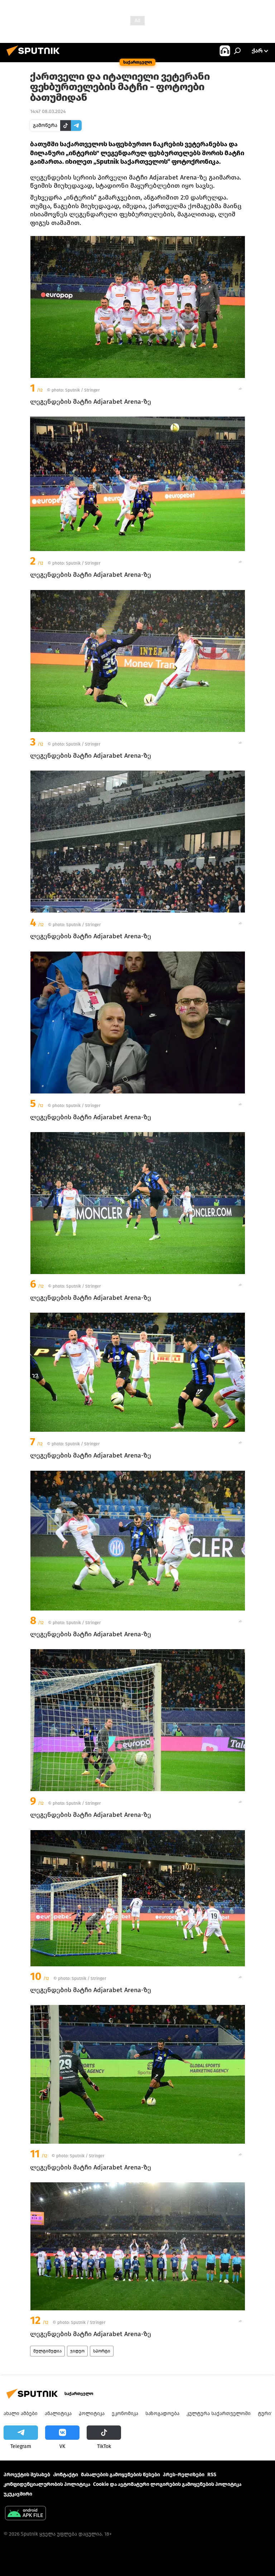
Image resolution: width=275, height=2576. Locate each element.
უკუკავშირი (18, 2494)
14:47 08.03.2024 (48, 111)
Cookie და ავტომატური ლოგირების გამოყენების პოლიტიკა (167, 2484)
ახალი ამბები (21, 2413)
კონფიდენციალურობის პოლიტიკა (47, 2484)
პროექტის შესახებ (27, 2475)
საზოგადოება (162, 2413)
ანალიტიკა (58, 2413)
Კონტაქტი (65, 2475)
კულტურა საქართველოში (219, 2413)
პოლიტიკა (92, 2413)
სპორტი (101, 2351)
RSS (211, 2475)
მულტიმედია (47, 2351)
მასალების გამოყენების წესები (120, 2475)
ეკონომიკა (125, 2413)
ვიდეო (77, 2351)
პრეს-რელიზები (183, 2475)
